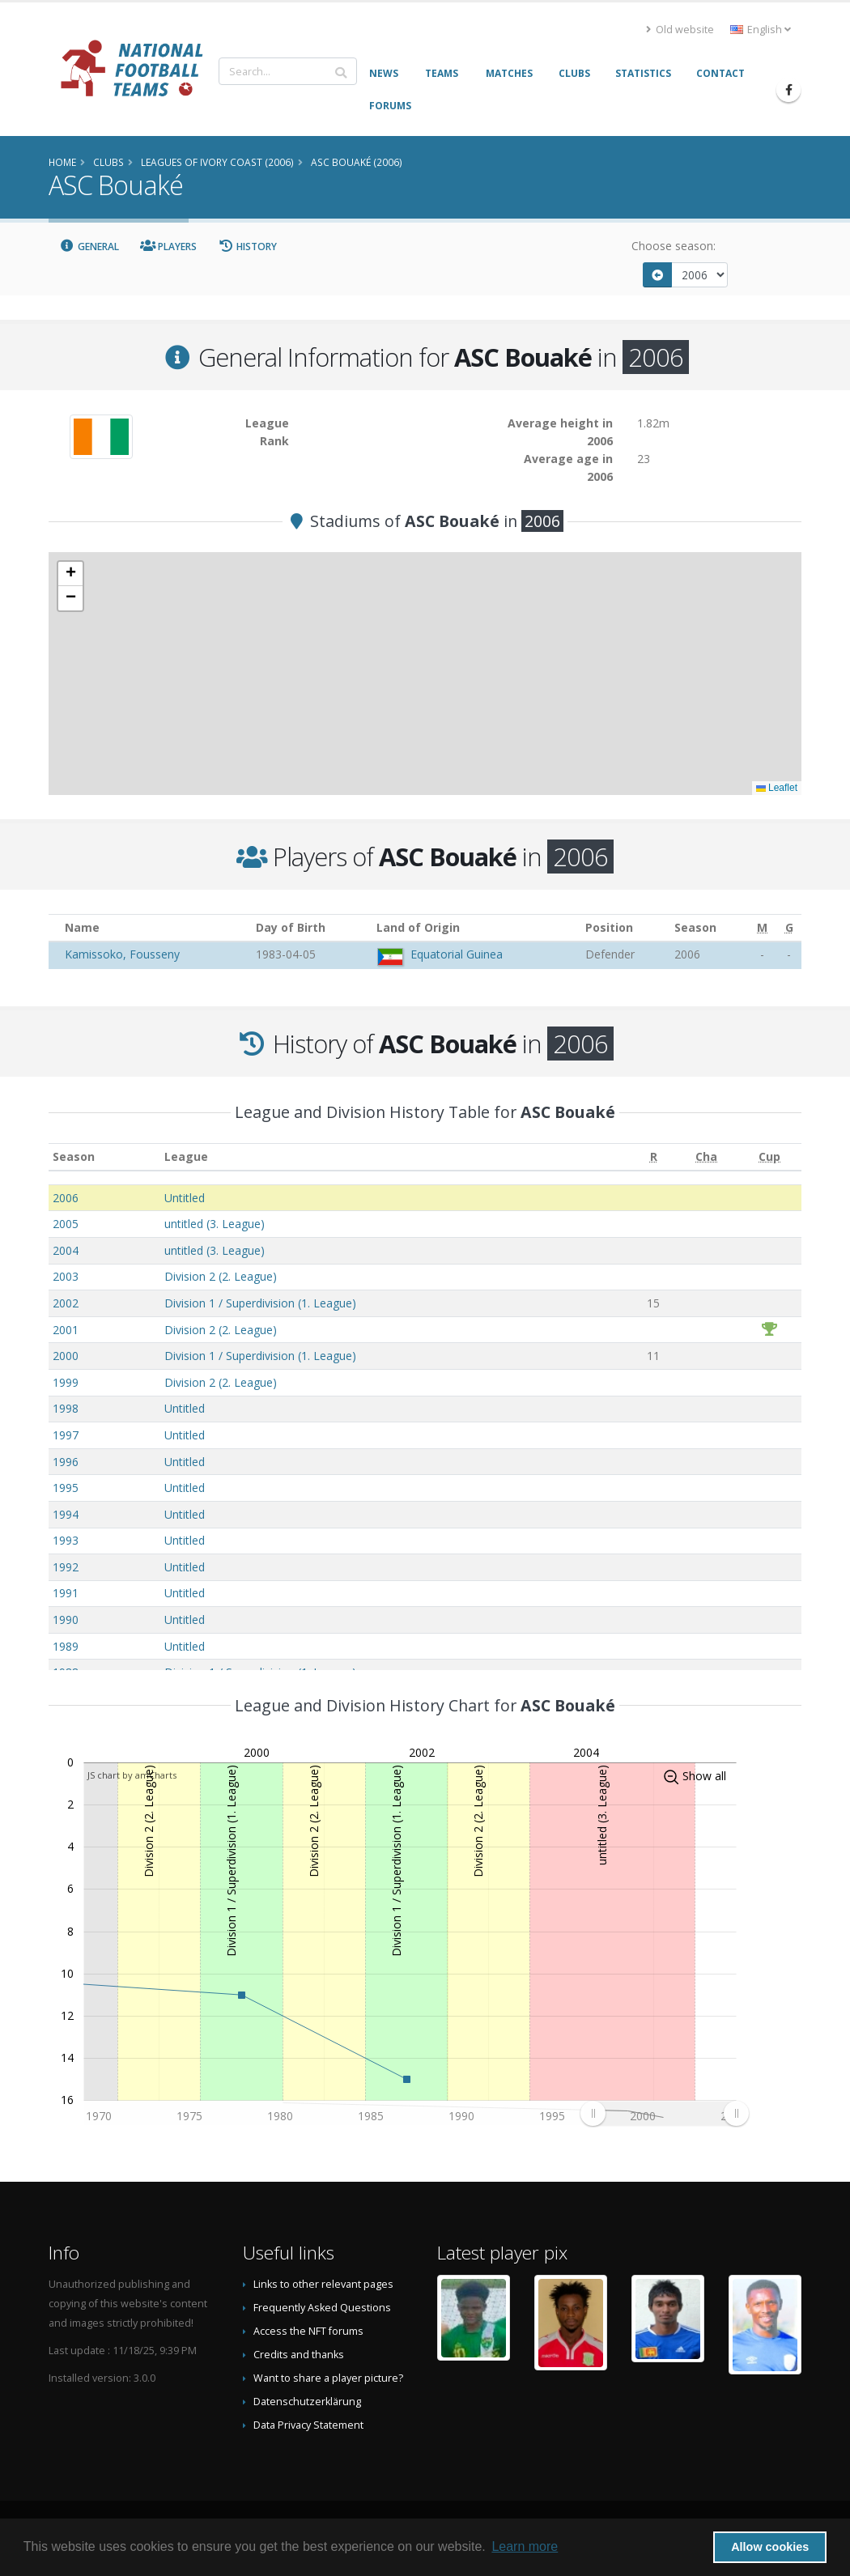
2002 (66, 1303)
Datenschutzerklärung (307, 2401)
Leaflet (776, 787)
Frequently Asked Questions (322, 2308)
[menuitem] (664, 2113)
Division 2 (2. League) (220, 1276)
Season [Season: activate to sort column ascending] (74, 1156)
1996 (66, 1461)
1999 (66, 1382)
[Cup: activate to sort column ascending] (769, 1157)
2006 (66, 1197)
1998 (66, 1408)
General (89, 246)
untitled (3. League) (214, 1223)
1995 (66, 1487)
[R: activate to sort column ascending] (654, 1157)
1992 (66, 1567)
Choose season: (673, 245)
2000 (66, 1355)
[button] (70, 574)
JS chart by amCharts (131, 1775)
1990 (66, 1619)
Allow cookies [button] (770, 2546)
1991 (66, 1592)
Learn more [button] (524, 2546)
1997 (66, 1435)
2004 (66, 1250)
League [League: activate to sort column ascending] (186, 1156)
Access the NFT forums (308, 2331)
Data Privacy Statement (308, 2425)
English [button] (760, 29)
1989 (66, 1646)
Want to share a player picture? (328, 2378)
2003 (66, 1276)
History (247, 246)
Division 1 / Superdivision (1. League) (260, 1303)
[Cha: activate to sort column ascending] (705, 1157)
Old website (680, 29)
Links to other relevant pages (323, 2284)
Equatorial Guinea (456, 954)
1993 (66, 1540)
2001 (66, 1329)
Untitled (184, 1197)
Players (169, 246)
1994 (66, 1514)
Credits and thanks (298, 2354)
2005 (66, 1223)
